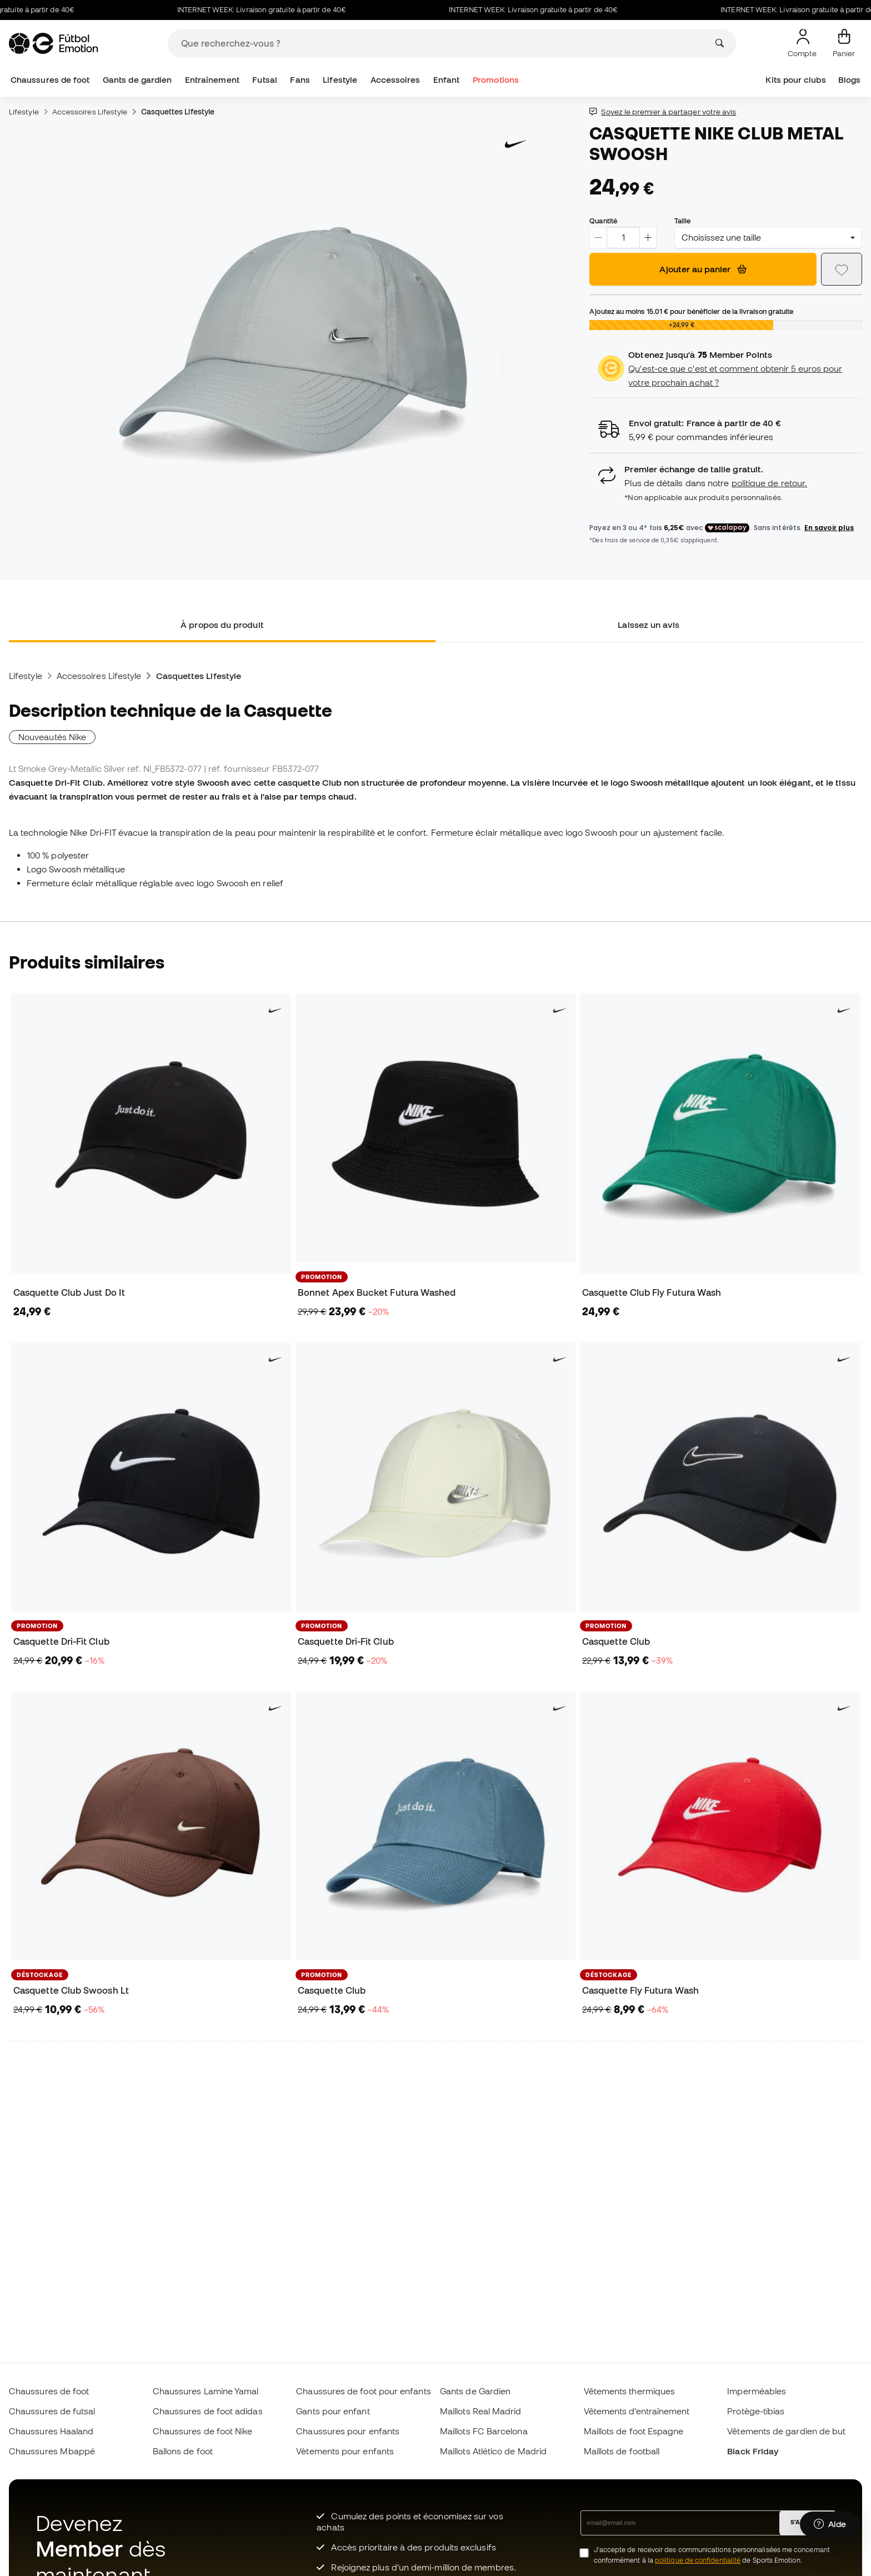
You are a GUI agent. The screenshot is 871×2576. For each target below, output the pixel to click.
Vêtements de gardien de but (786, 2431)
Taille (682, 220)
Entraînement (212, 79)
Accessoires (396, 79)
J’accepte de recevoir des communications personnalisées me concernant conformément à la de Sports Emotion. (712, 2555)
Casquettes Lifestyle (178, 111)
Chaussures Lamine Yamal (206, 2391)
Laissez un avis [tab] (648, 625)
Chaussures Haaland (51, 2431)
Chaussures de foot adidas (208, 2411)
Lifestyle (340, 79)
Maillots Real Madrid (481, 2411)
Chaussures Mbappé (52, 2451)
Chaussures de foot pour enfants (363, 2391)
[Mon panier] (843, 43)
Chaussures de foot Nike (203, 2431)
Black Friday (752, 2451)
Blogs (849, 79)
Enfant (446, 79)
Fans (299, 79)
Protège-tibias (755, 2411)
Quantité (603, 220)
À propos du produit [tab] (222, 625)
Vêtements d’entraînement (637, 2411)
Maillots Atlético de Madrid (493, 2451)
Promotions (496, 79)
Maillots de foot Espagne (634, 2431)
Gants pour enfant (332, 2411)
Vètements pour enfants (345, 2451)
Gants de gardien (137, 79)
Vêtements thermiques (629, 2391)
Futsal (264, 79)
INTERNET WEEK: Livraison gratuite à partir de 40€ (273, 10)
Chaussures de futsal (52, 2411)
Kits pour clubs (795, 79)
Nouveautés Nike (52, 737)
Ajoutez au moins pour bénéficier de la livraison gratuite (691, 311)
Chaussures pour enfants (347, 2431)
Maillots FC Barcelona (484, 2431)
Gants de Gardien (475, 2391)
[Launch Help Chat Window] (830, 2524)
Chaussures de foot (50, 79)
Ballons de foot (183, 2451)
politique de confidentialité (697, 2560)
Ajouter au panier (703, 269)
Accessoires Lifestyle (90, 111)
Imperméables (756, 2391)
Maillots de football (622, 2451)
